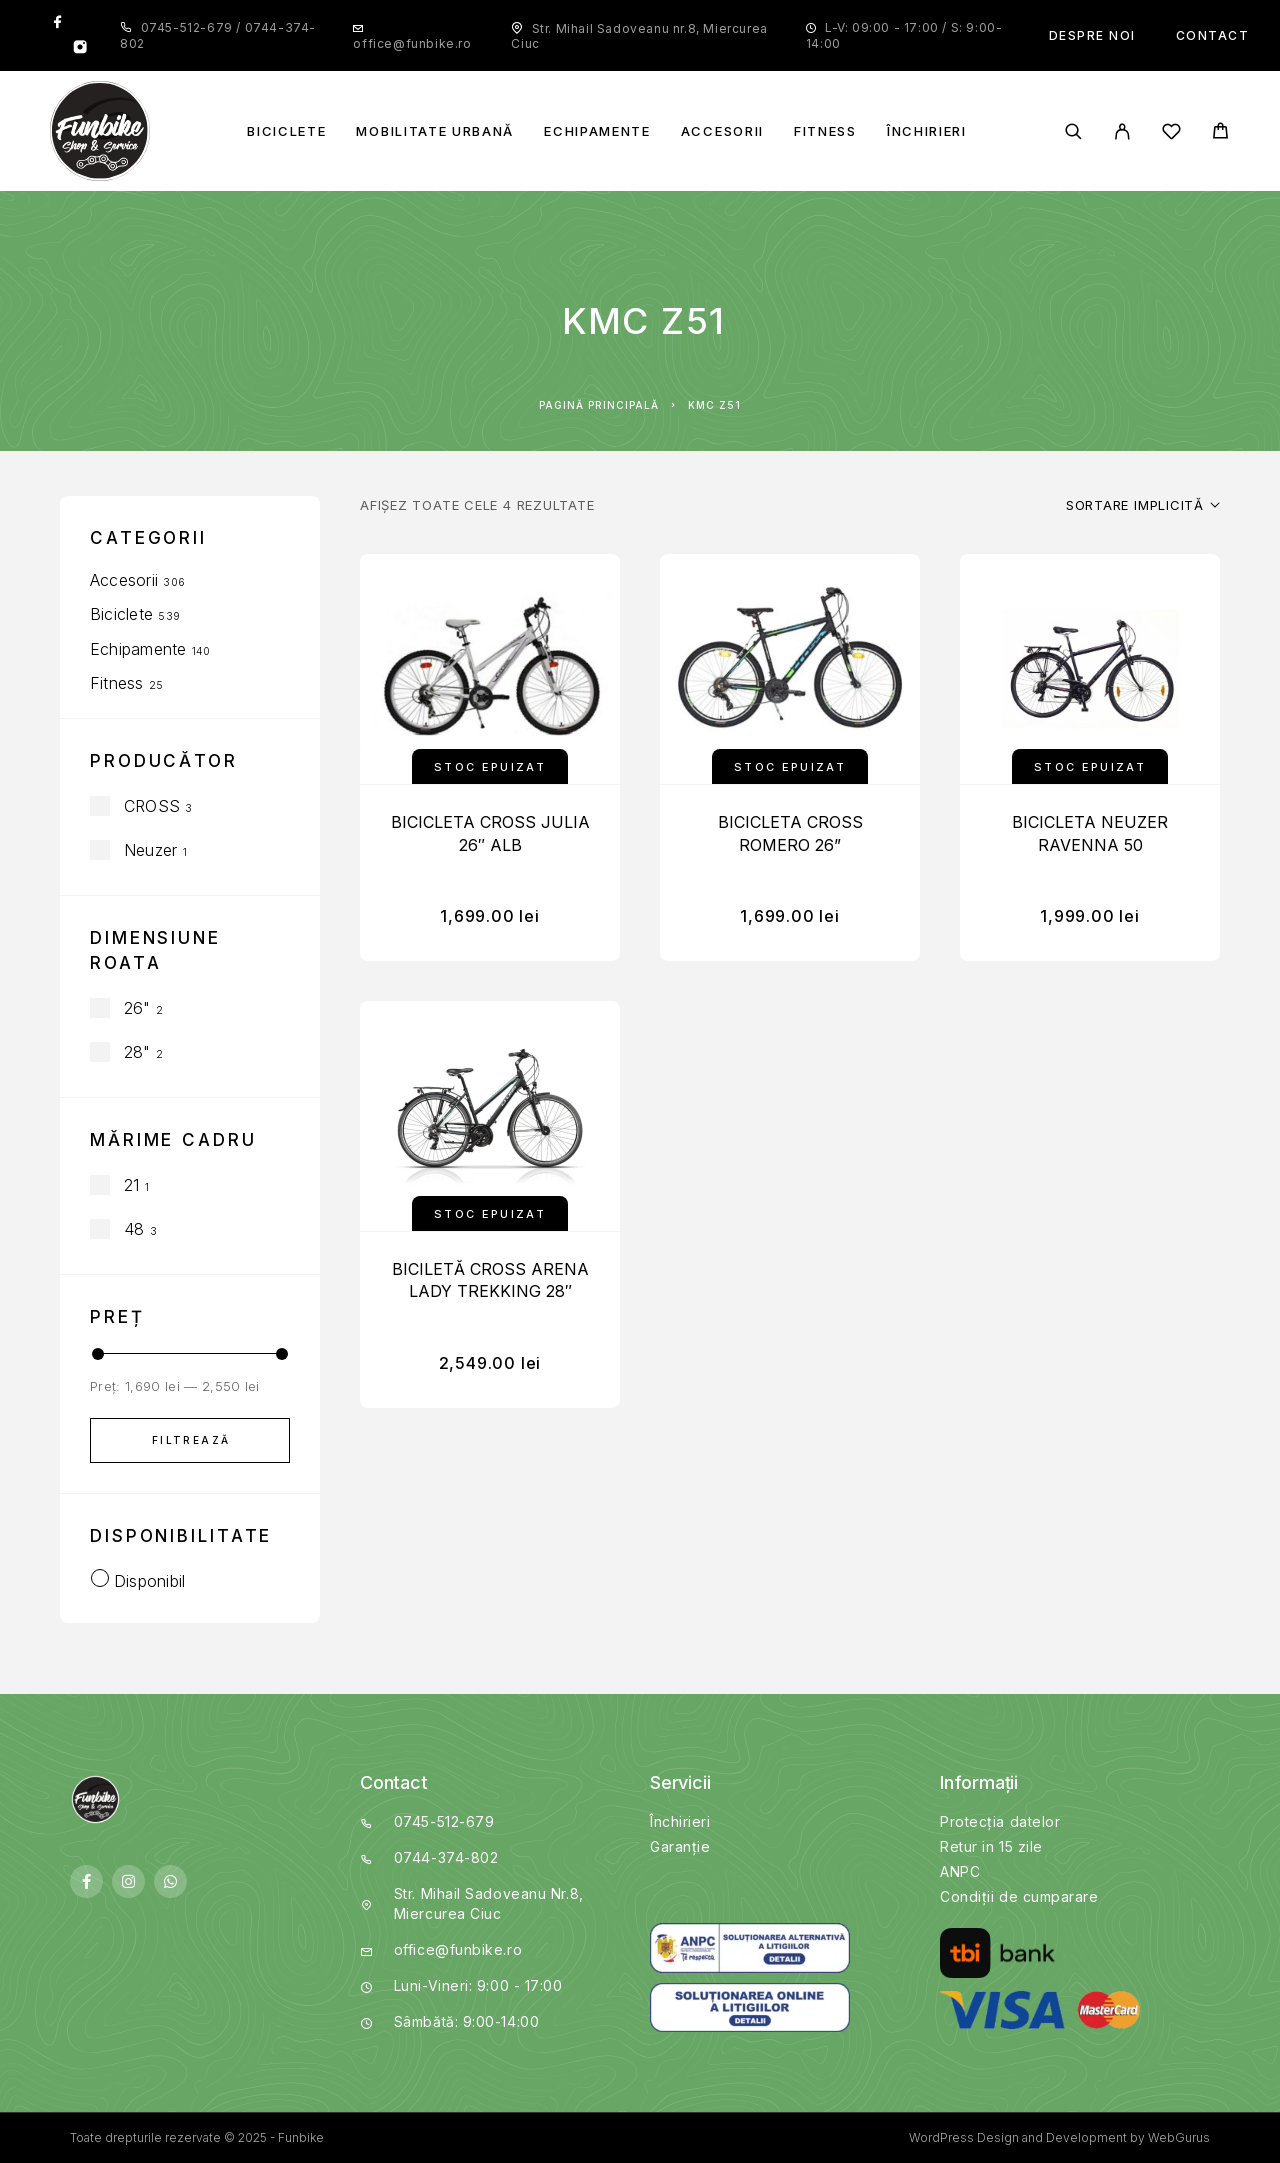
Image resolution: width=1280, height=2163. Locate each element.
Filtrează (191, 1440)
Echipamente (597, 131)
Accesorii (722, 131)
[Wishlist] (1171, 134)
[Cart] (1220, 133)
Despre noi (1092, 35)
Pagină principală (599, 405)
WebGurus (1179, 2137)
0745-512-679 (189, 27)
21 (131, 1185)
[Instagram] (80, 49)
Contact (1213, 35)
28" (137, 1052)
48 (134, 1229)
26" (137, 1008)
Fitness (825, 131)
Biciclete (286, 131)
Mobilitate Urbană (435, 131)
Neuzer (150, 850)
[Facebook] (58, 23)
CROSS (152, 806)
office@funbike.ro (412, 43)
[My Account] (1122, 131)
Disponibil (149, 1581)
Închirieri (927, 131)
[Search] (1073, 131)
